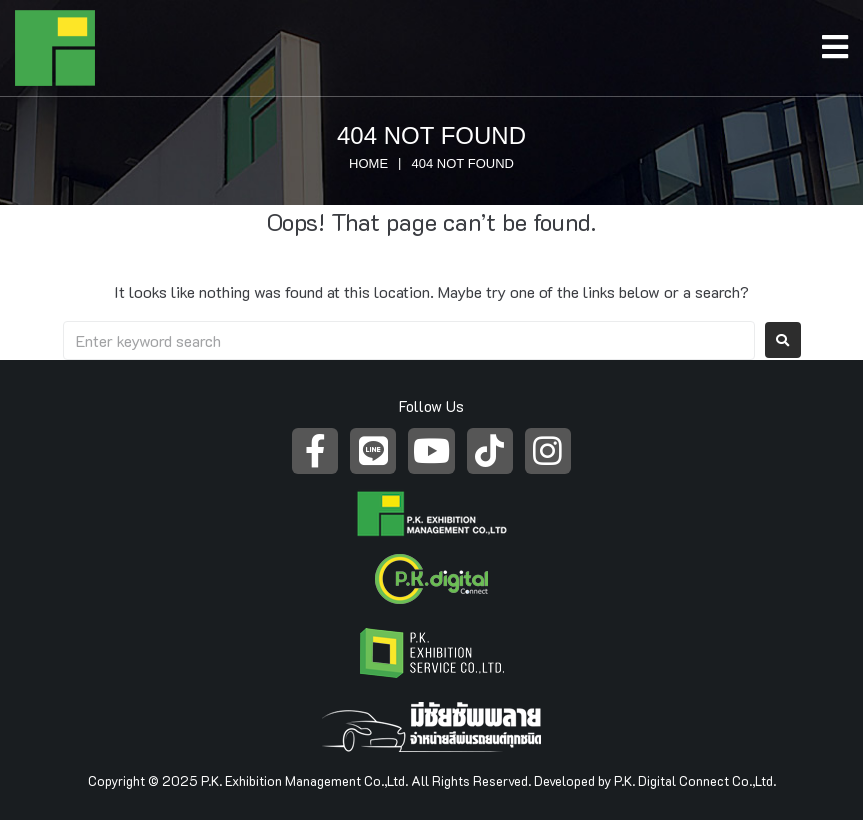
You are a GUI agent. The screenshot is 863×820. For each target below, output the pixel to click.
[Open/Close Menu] (842, 42)
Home (368, 163)
